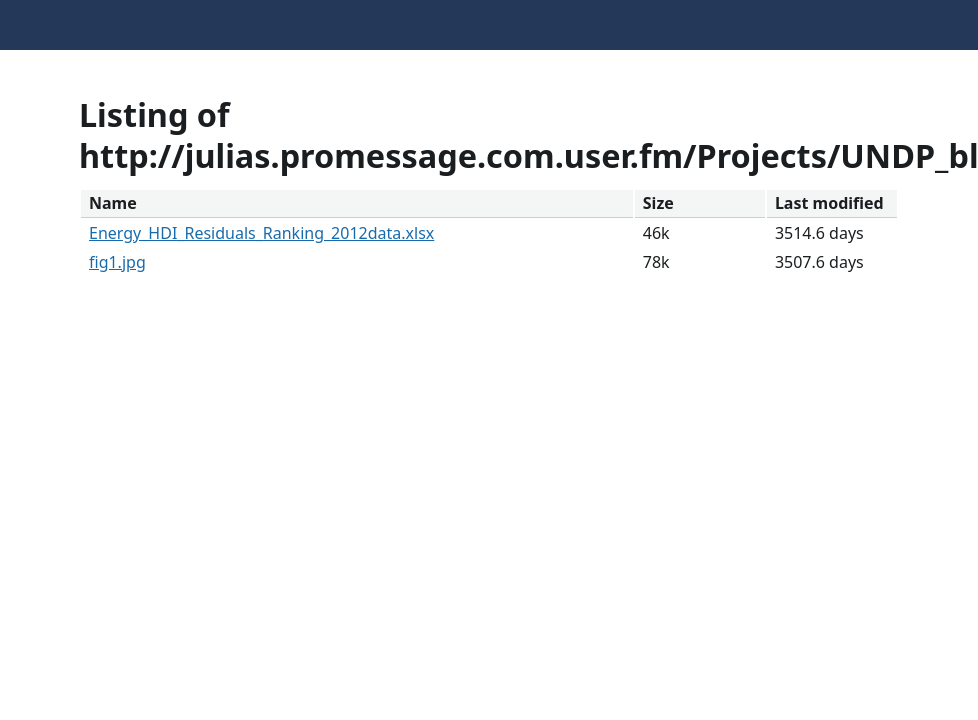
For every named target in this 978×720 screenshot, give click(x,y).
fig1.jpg (117, 262)
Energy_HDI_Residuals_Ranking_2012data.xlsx (261, 233)
